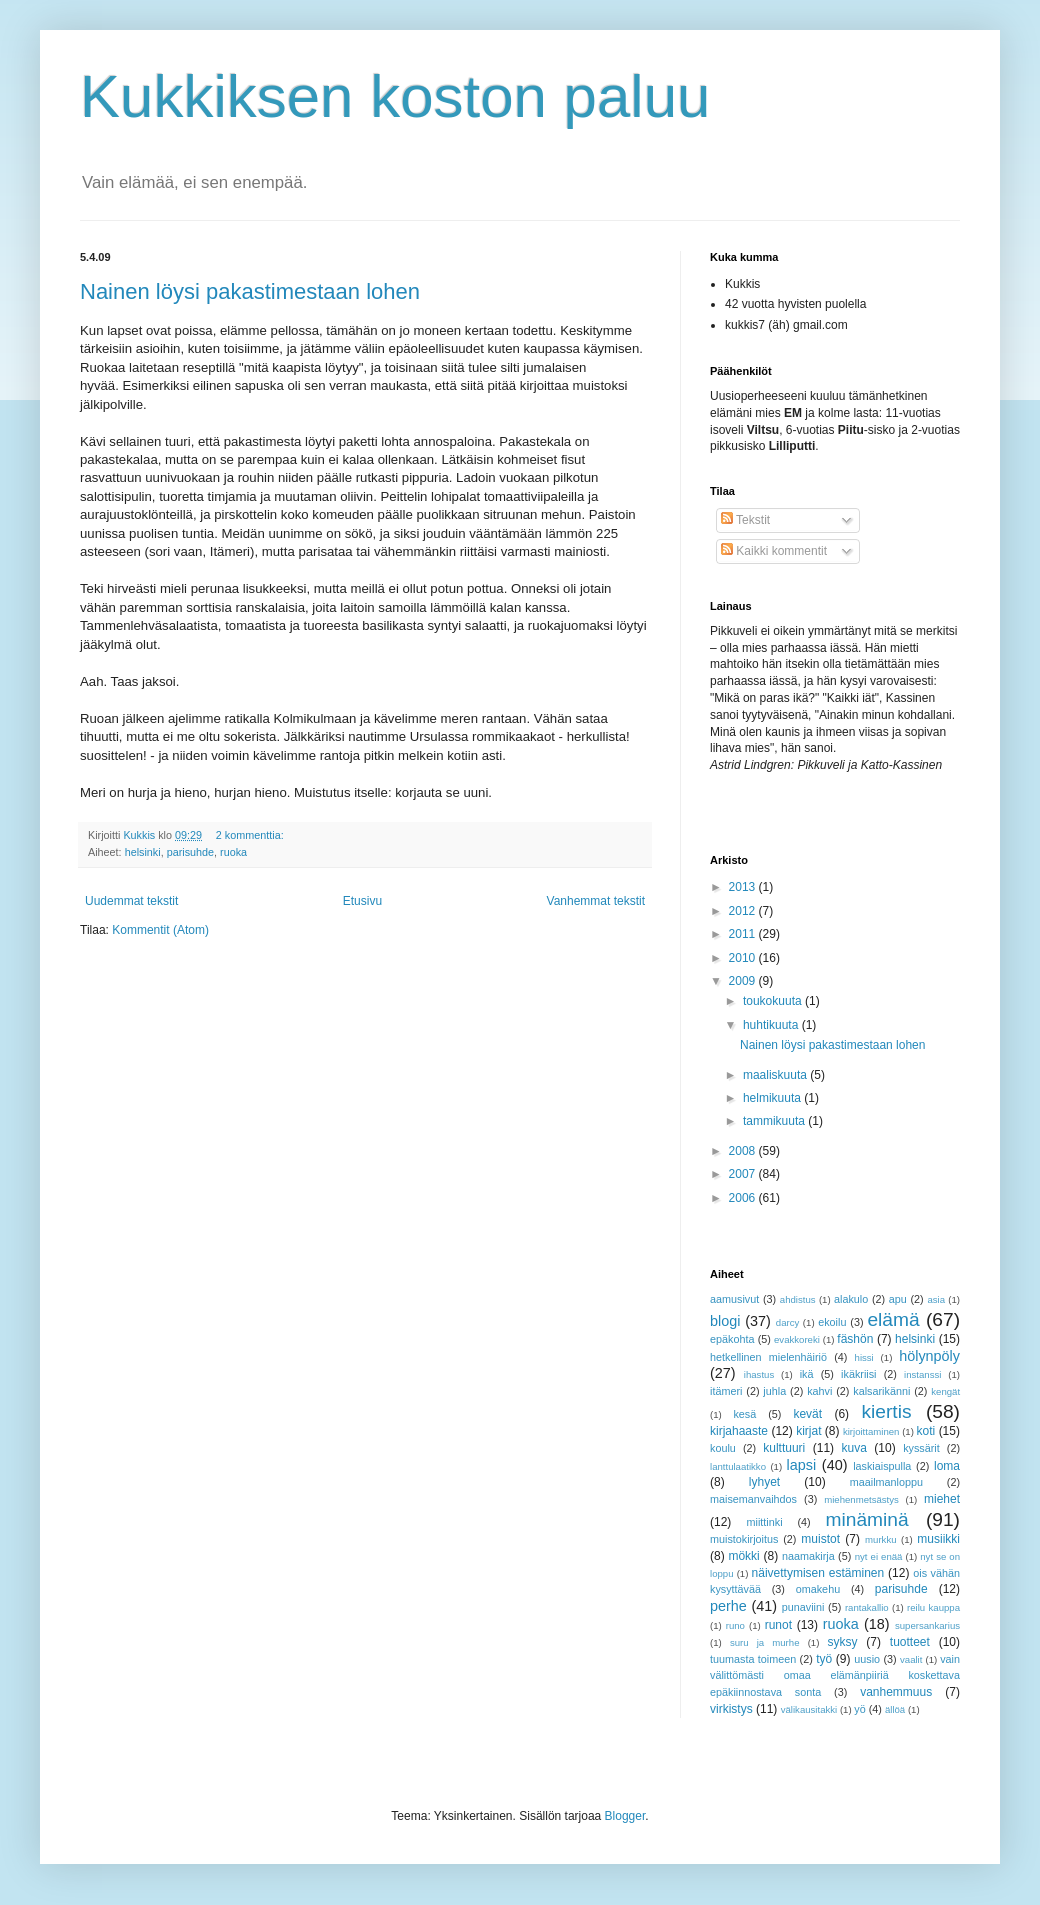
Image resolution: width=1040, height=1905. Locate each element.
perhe (728, 1606)
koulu (723, 1448)
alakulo (851, 1299)
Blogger (625, 1816)
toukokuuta (774, 1001)
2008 (744, 1151)
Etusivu (362, 901)
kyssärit (921, 1448)
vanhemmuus (896, 1692)
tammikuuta (775, 1121)
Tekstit (745, 520)
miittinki (765, 1522)
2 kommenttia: (251, 835)
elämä (893, 1319)
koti (926, 1431)
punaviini (803, 1607)
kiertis (886, 1411)
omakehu (818, 1589)
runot (778, 1625)
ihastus (759, 1374)
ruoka (233, 852)
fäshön (855, 1339)
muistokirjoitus (744, 1539)
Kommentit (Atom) (160, 930)
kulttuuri (784, 1448)
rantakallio (867, 1607)
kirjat (808, 1431)
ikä (807, 1374)
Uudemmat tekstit (131, 901)
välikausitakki (809, 1709)
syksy (843, 1642)
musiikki (938, 1539)
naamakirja (808, 1556)
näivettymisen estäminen (818, 1573)
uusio (867, 1659)
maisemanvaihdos (753, 1499)
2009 (744, 981)
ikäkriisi (858, 1374)
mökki (743, 1556)
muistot (820, 1539)
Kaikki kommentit (774, 551)
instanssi (922, 1374)
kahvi (819, 1391)
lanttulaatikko (738, 1466)
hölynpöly (929, 1356)
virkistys (731, 1709)
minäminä (867, 1519)
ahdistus (798, 1299)
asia (936, 1299)
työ (824, 1659)
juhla (774, 1391)
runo (735, 1625)
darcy (787, 1322)
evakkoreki (797, 1339)
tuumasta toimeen (753, 1659)
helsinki (143, 852)
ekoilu (832, 1322)
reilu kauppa (933, 1607)
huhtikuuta (772, 1025)
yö (859, 1709)
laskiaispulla (882, 1466)
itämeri (726, 1391)
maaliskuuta (776, 1075)
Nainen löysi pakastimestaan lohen (250, 291)
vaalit (911, 1659)
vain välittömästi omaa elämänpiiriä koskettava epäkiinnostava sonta (835, 1676)
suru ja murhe (765, 1642)
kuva (854, 1448)
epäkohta (732, 1339)
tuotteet (910, 1642)
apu (898, 1299)
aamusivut (734, 1299)
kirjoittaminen (871, 1431)
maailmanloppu (886, 1482)
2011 (744, 934)
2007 (744, 1174)
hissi (864, 1357)
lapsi (802, 1465)
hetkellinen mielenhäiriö (768, 1357)
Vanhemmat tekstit (596, 901)
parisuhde (190, 852)
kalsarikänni (881, 1391)
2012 (744, 911)
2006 (744, 1198)
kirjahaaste (739, 1431)
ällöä (895, 1709)
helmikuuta (773, 1098)
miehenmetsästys (861, 1499)
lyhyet (764, 1482)
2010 (744, 958)
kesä (744, 1414)
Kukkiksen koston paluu (395, 96)
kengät (945, 1391)
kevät (807, 1414)
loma (947, 1466)
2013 (744, 887)
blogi (725, 1321)
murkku (880, 1539)
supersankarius (927, 1625)
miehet (942, 1499)
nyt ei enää (879, 1556)
